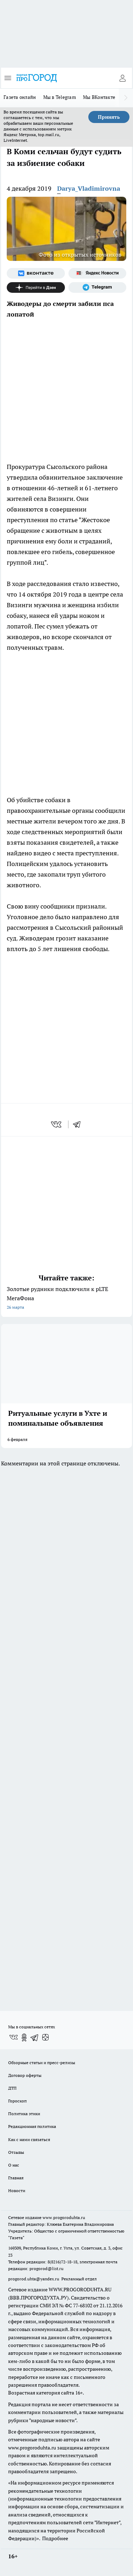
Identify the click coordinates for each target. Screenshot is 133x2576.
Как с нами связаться (29, 2139)
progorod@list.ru (46, 2268)
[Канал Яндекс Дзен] (36, 287)
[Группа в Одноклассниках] (24, 2037)
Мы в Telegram (59, 97)
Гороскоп (17, 2100)
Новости (16, 2190)
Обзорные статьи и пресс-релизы (41, 2062)
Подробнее (55, 2538)
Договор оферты (24, 2075)
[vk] (57, 1124)
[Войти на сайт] (122, 78)
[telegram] (79, 1124)
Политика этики (24, 2113)
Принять (109, 117)
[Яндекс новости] (97, 273)
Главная (15, 2177)
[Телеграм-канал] (97, 287)
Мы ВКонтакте (99, 97)
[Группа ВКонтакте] (36, 273)
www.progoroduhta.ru (64, 2217)
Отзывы (16, 2152)
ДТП (12, 2088)
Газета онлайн (20, 97)
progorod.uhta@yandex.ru (34, 2278)
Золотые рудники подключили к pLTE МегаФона (66, 1298)
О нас (13, 2165)
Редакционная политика (32, 2126)
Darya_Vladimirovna (88, 188)
